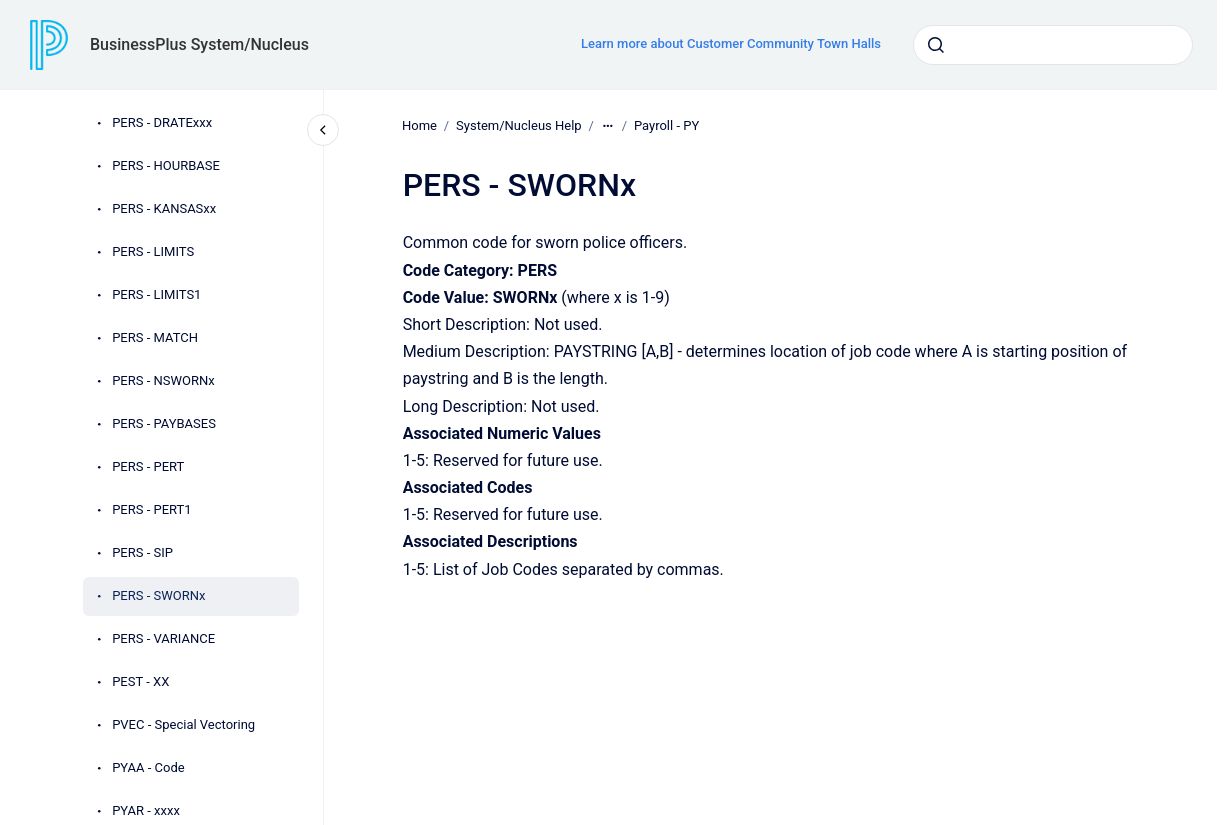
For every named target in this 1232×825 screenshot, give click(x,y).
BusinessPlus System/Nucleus (199, 44)
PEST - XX (140, 681)
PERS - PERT (148, 466)
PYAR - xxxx (146, 810)
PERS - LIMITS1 (156, 294)
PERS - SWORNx (158, 595)
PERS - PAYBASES (164, 423)
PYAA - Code (148, 767)
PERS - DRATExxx (162, 122)
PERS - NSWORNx (163, 380)
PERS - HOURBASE (166, 165)
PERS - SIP (142, 552)
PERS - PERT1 (152, 509)
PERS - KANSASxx (164, 208)
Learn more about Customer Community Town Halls (731, 43)
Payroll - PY (666, 125)
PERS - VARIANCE (163, 638)
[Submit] (936, 45)
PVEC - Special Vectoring (183, 724)
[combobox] (1053, 45)
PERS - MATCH (155, 337)
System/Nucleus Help (519, 125)
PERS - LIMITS (153, 251)
